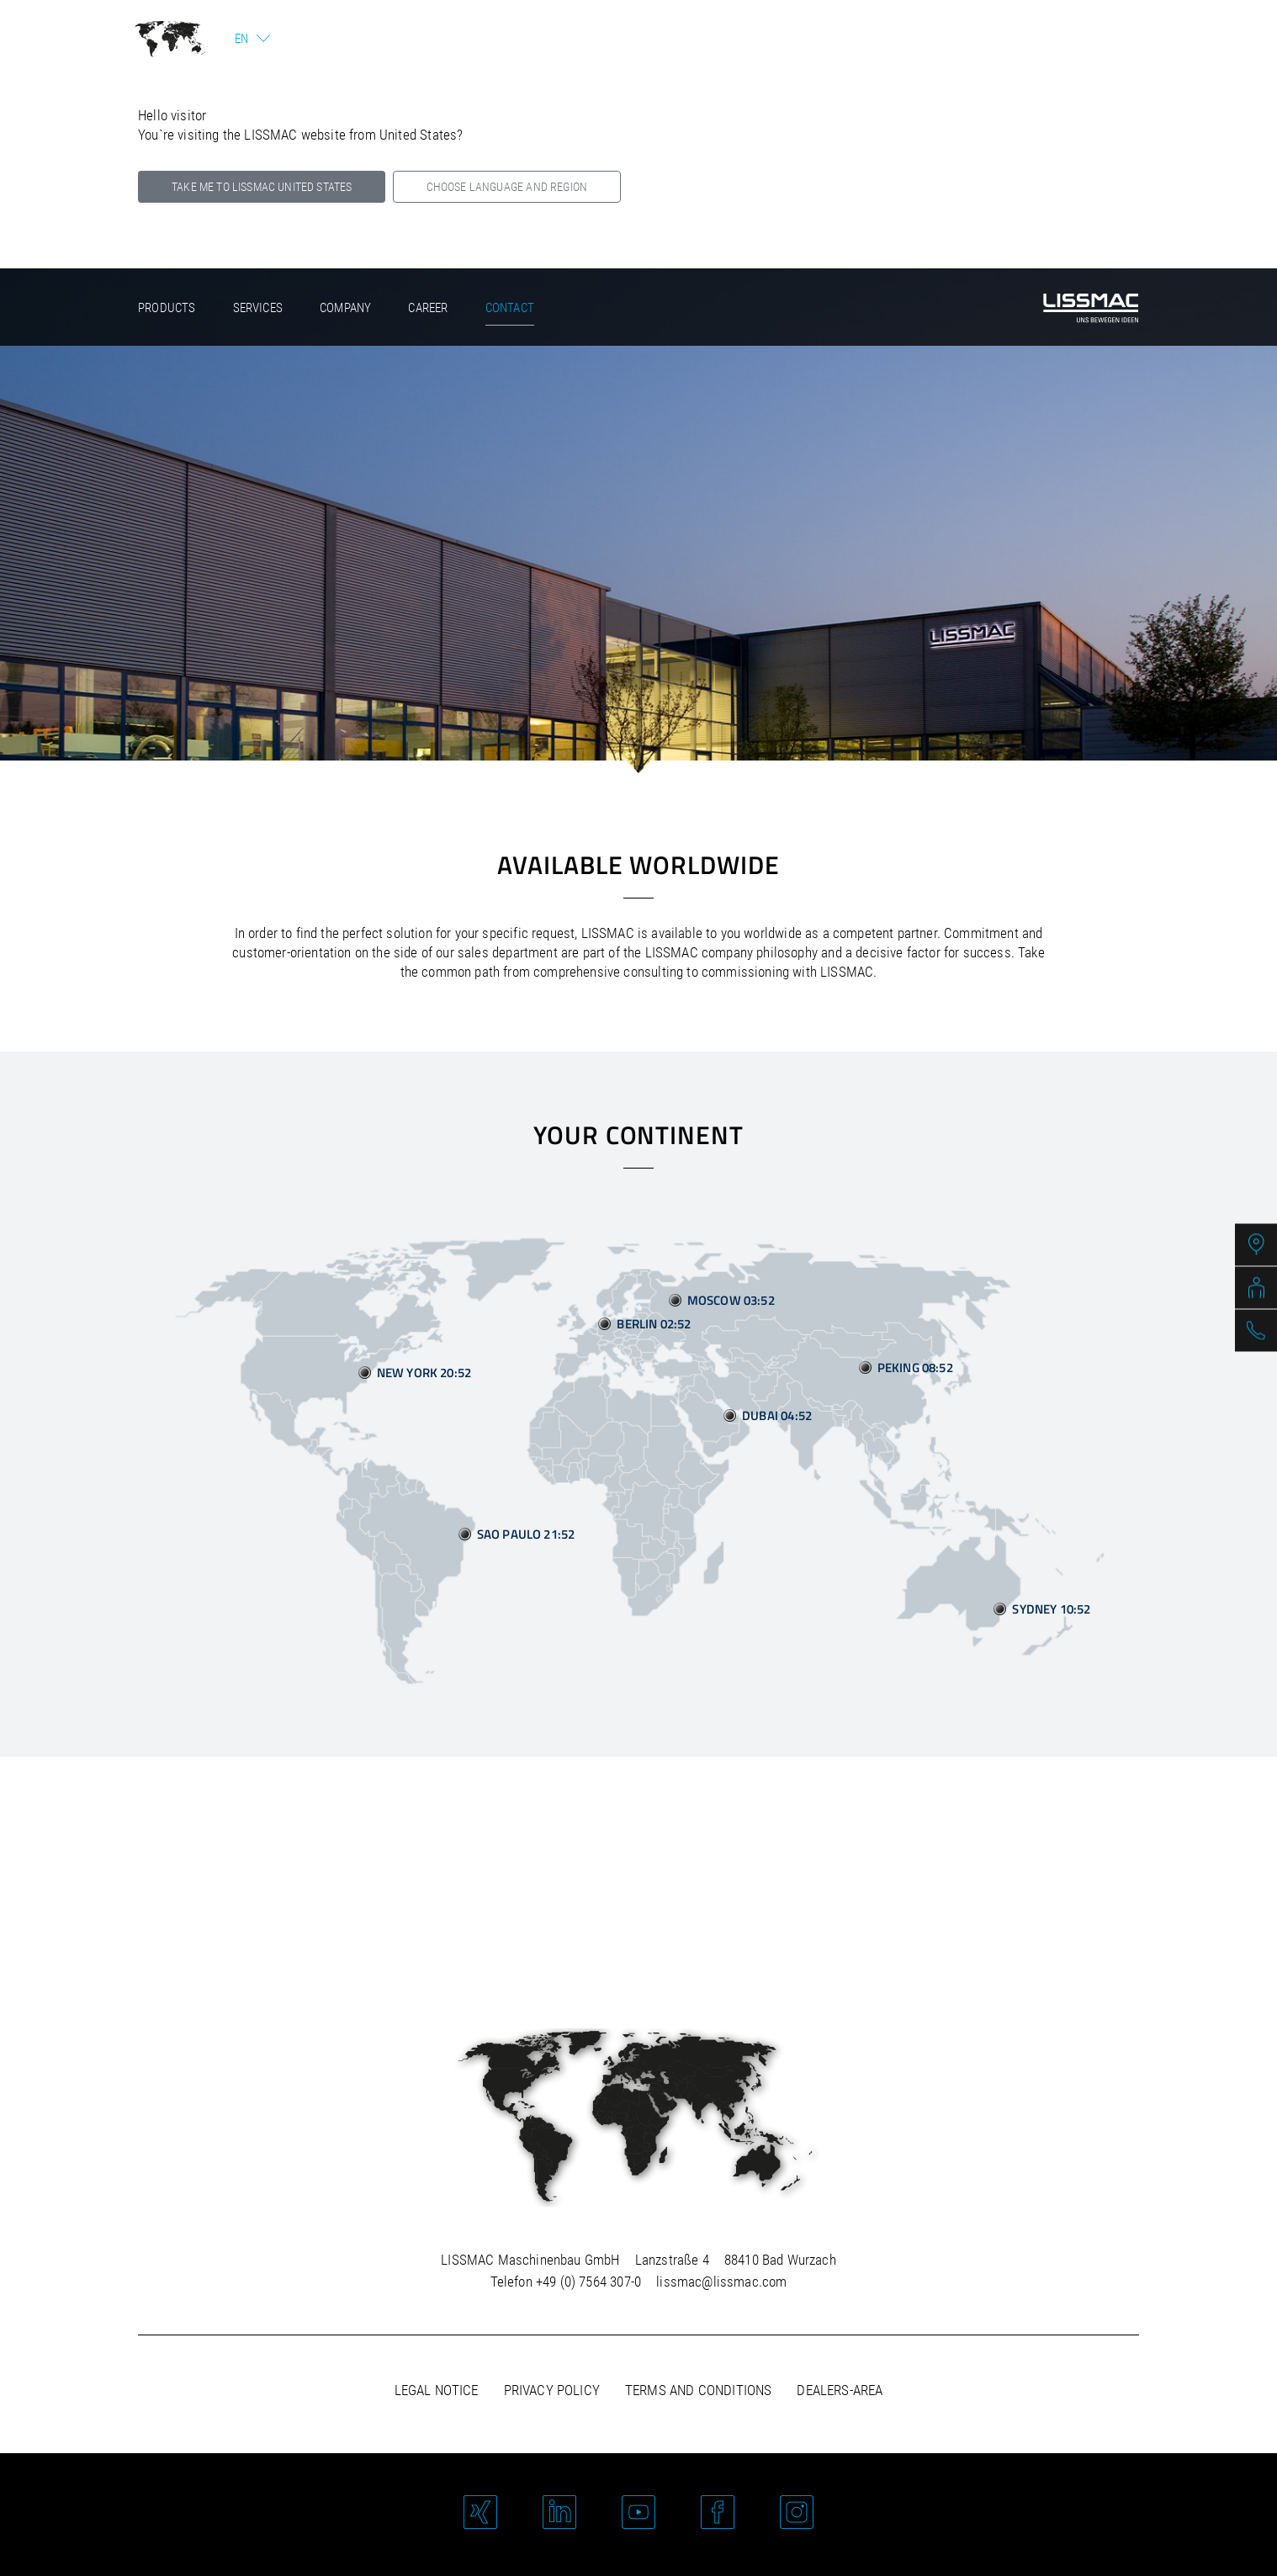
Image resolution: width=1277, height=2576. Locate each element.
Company (345, 307)
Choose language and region (507, 186)
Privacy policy (552, 2390)
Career (428, 307)
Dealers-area (839, 2390)
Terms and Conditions (698, 2390)
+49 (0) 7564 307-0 (588, 2281)
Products (166, 307)
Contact (509, 307)
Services (258, 307)
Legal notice (437, 2390)
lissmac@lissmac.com (721, 2281)
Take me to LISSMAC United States (262, 186)
